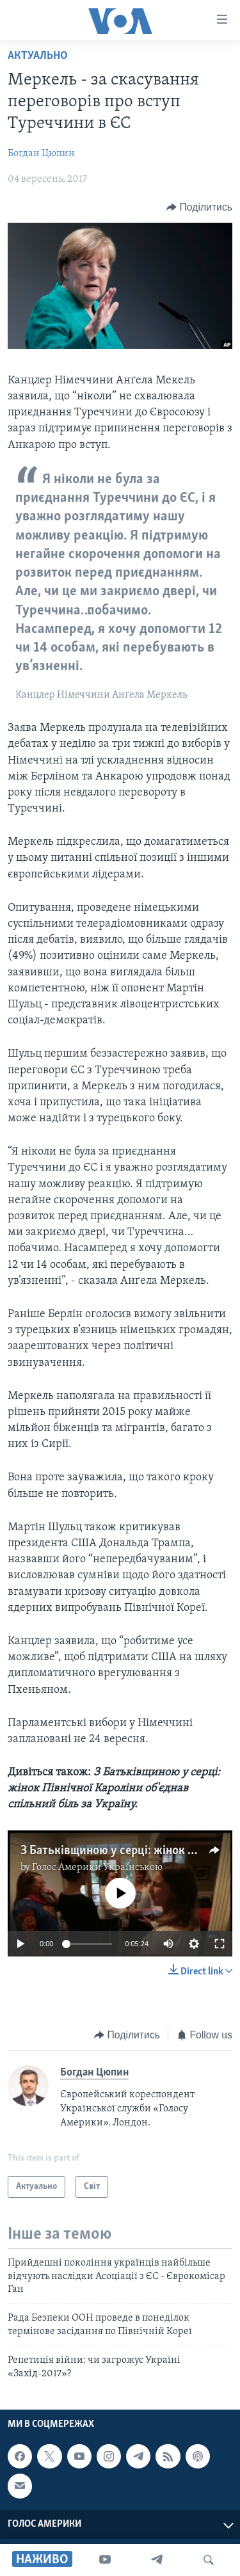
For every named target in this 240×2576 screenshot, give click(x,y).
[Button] (199, 207)
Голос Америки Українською (97, 1867)
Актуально (38, 56)
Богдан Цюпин (41, 153)
